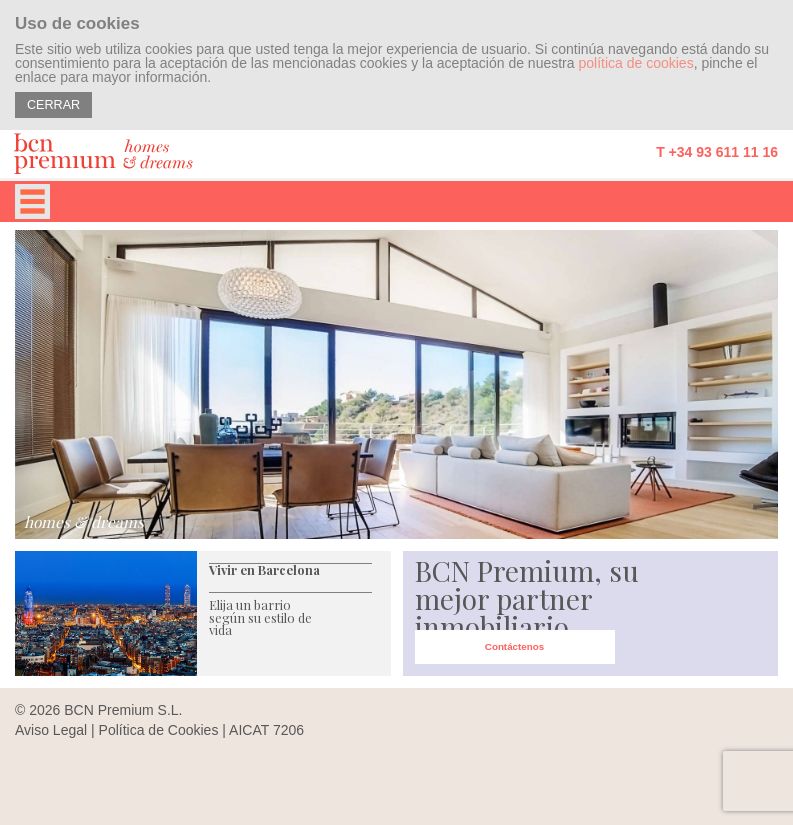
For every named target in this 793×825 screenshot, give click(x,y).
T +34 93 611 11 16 (717, 152)
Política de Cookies (159, 730)
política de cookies (635, 63)
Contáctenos (514, 646)
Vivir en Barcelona (264, 569)
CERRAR (53, 105)
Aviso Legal (51, 730)
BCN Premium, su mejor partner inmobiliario (527, 598)
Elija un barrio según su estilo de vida (260, 617)
